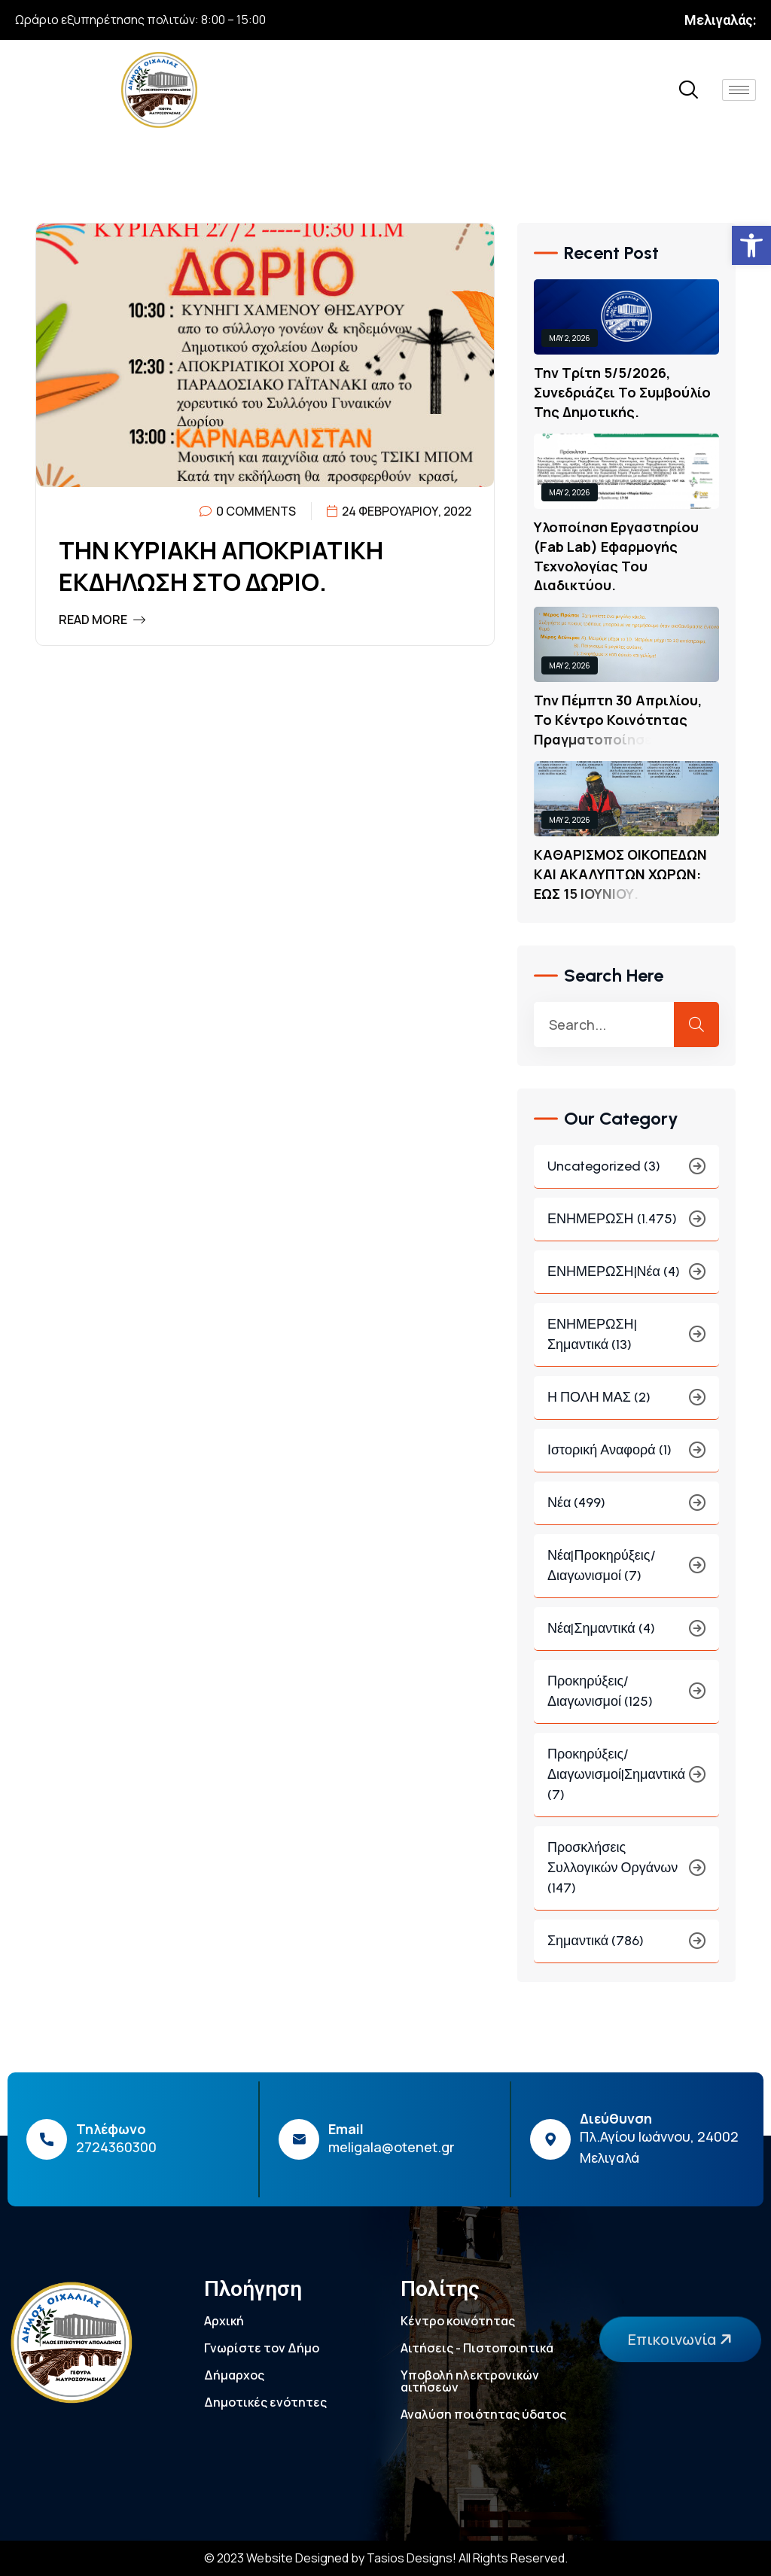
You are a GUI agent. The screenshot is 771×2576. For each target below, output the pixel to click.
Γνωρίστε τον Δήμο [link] (261, 2348)
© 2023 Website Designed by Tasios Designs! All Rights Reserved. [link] (386, 2558)
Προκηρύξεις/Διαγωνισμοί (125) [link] (626, 1696)
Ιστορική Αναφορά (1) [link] (626, 1455)
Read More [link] (102, 619)
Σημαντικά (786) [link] (626, 1946)
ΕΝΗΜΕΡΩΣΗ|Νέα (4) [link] (626, 1277)
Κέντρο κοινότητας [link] (458, 2321)
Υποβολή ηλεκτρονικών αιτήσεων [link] (470, 2381)
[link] (751, 245)
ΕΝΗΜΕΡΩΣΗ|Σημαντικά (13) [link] (626, 1339)
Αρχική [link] (224, 2321)
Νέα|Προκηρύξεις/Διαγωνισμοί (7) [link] (626, 1570)
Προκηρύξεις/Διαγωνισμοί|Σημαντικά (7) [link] (626, 1779)
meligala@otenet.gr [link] (391, 2147)
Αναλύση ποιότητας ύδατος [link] (483, 2414)
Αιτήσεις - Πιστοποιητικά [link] (477, 2348)
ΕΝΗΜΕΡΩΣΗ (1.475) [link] (626, 1224)
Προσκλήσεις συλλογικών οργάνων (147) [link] (626, 1873)
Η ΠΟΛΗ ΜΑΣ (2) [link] (626, 1402)
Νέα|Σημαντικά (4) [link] (626, 1634)
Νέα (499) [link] (626, 1508)
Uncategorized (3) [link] (626, 1171)
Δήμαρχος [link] (234, 2375)
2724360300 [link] (116, 2147)
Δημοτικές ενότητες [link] (265, 2402)
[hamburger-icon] (739, 90)
